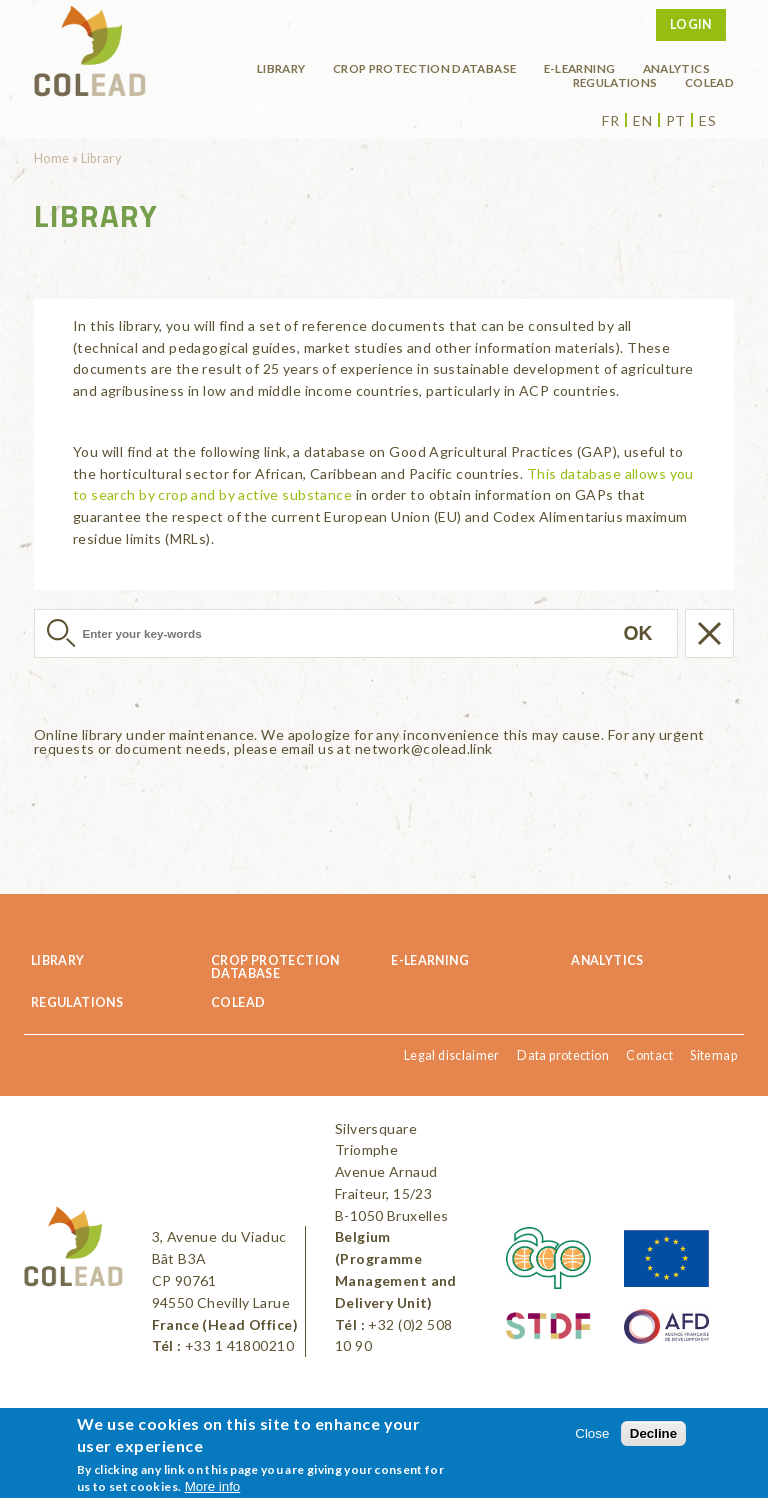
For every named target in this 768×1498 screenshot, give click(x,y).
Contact (649, 1055)
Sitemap (713, 1055)
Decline (653, 1433)
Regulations (615, 82)
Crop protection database (424, 68)
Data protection (563, 1055)
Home (52, 158)
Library (281, 68)
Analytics (676, 68)
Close (592, 1433)
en (642, 121)
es (707, 121)
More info (213, 1486)
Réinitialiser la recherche (709, 633)
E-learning (580, 68)
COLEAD (709, 82)
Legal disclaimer (452, 1055)
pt (676, 121)
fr (610, 121)
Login (691, 24)
